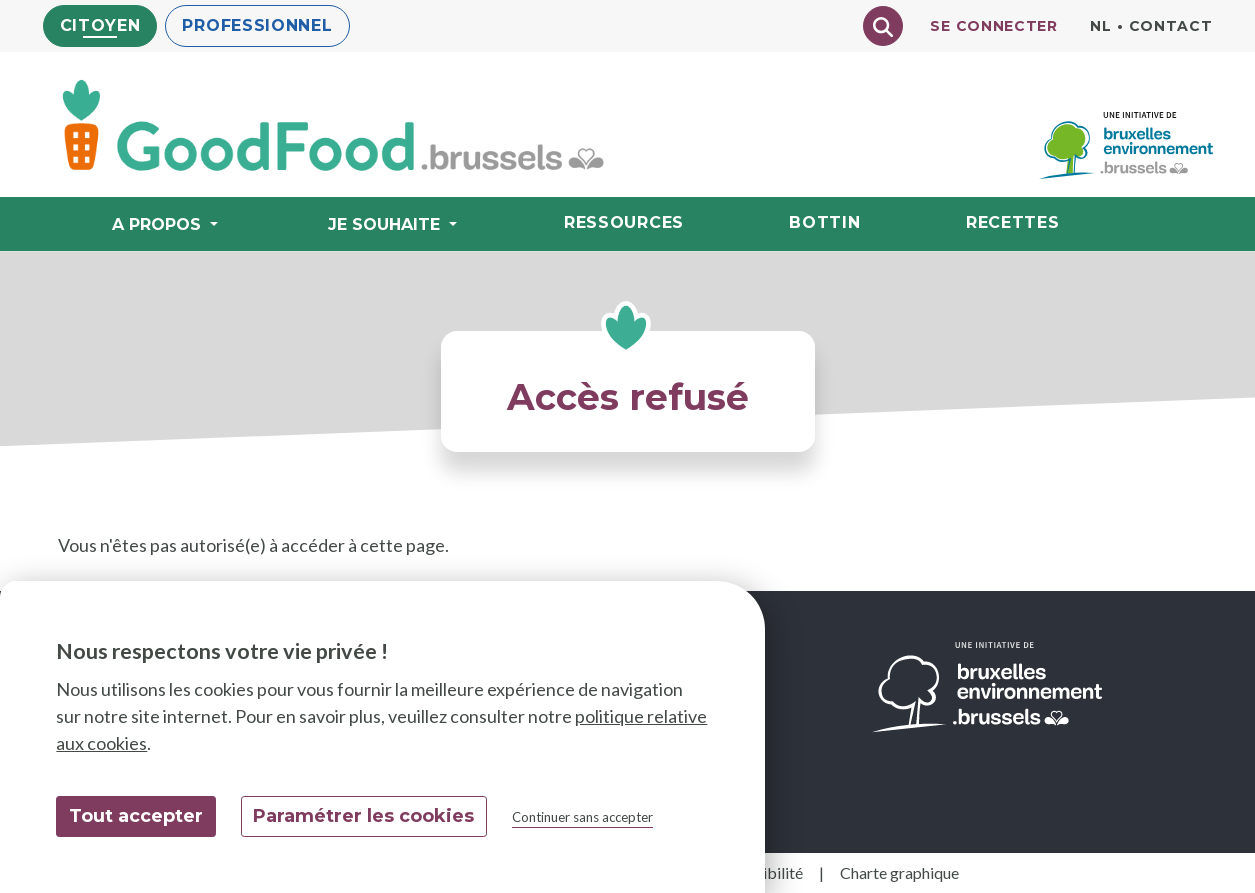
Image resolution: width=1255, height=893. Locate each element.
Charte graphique (899, 872)
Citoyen (100, 25)
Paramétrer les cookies (363, 816)
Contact (1171, 26)
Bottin (824, 222)
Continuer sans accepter (582, 817)
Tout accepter (136, 816)
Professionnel (257, 25)
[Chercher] (883, 26)
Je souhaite (386, 224)
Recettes (1013, 222)
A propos (159, 224)
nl (1100, 26)
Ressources (624, 222)
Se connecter (993, 26)
